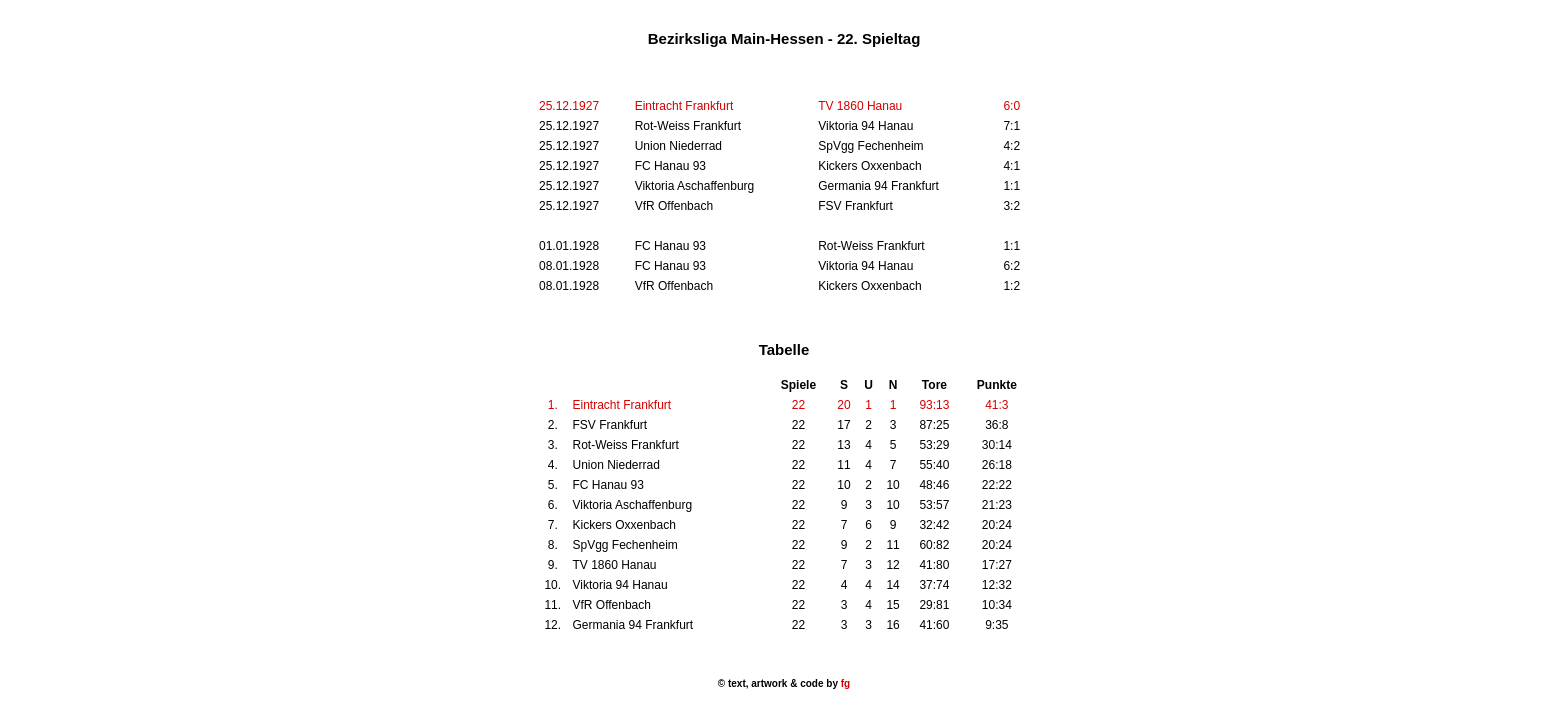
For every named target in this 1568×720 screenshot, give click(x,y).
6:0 (1011, 106)
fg (844, 683)
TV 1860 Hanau (860, 106)
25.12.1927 (569, 106)
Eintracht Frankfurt (684, 106)
